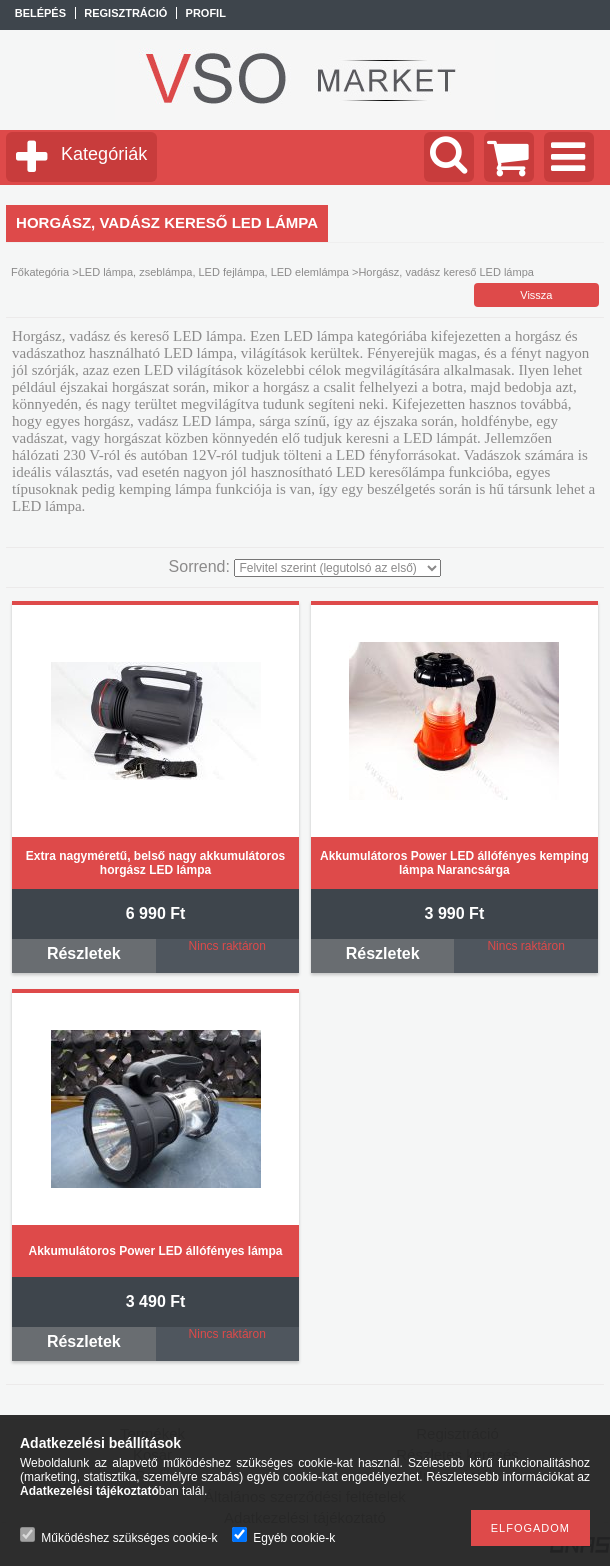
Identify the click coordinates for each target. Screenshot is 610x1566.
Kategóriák (104, 154)
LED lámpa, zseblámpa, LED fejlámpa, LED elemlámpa (214, 272)
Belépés (40, 13)
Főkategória (40, 272)
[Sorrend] (337, 568)
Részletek (84, 953)
